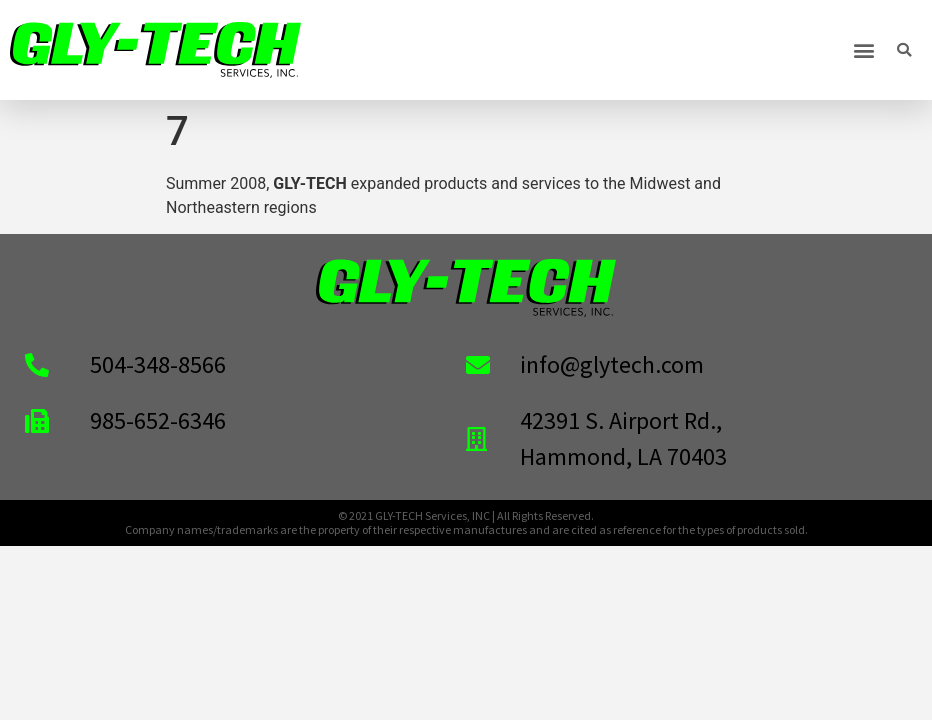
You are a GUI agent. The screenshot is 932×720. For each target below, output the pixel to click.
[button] (864, 50)
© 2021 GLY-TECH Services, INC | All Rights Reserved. (466, 515)
